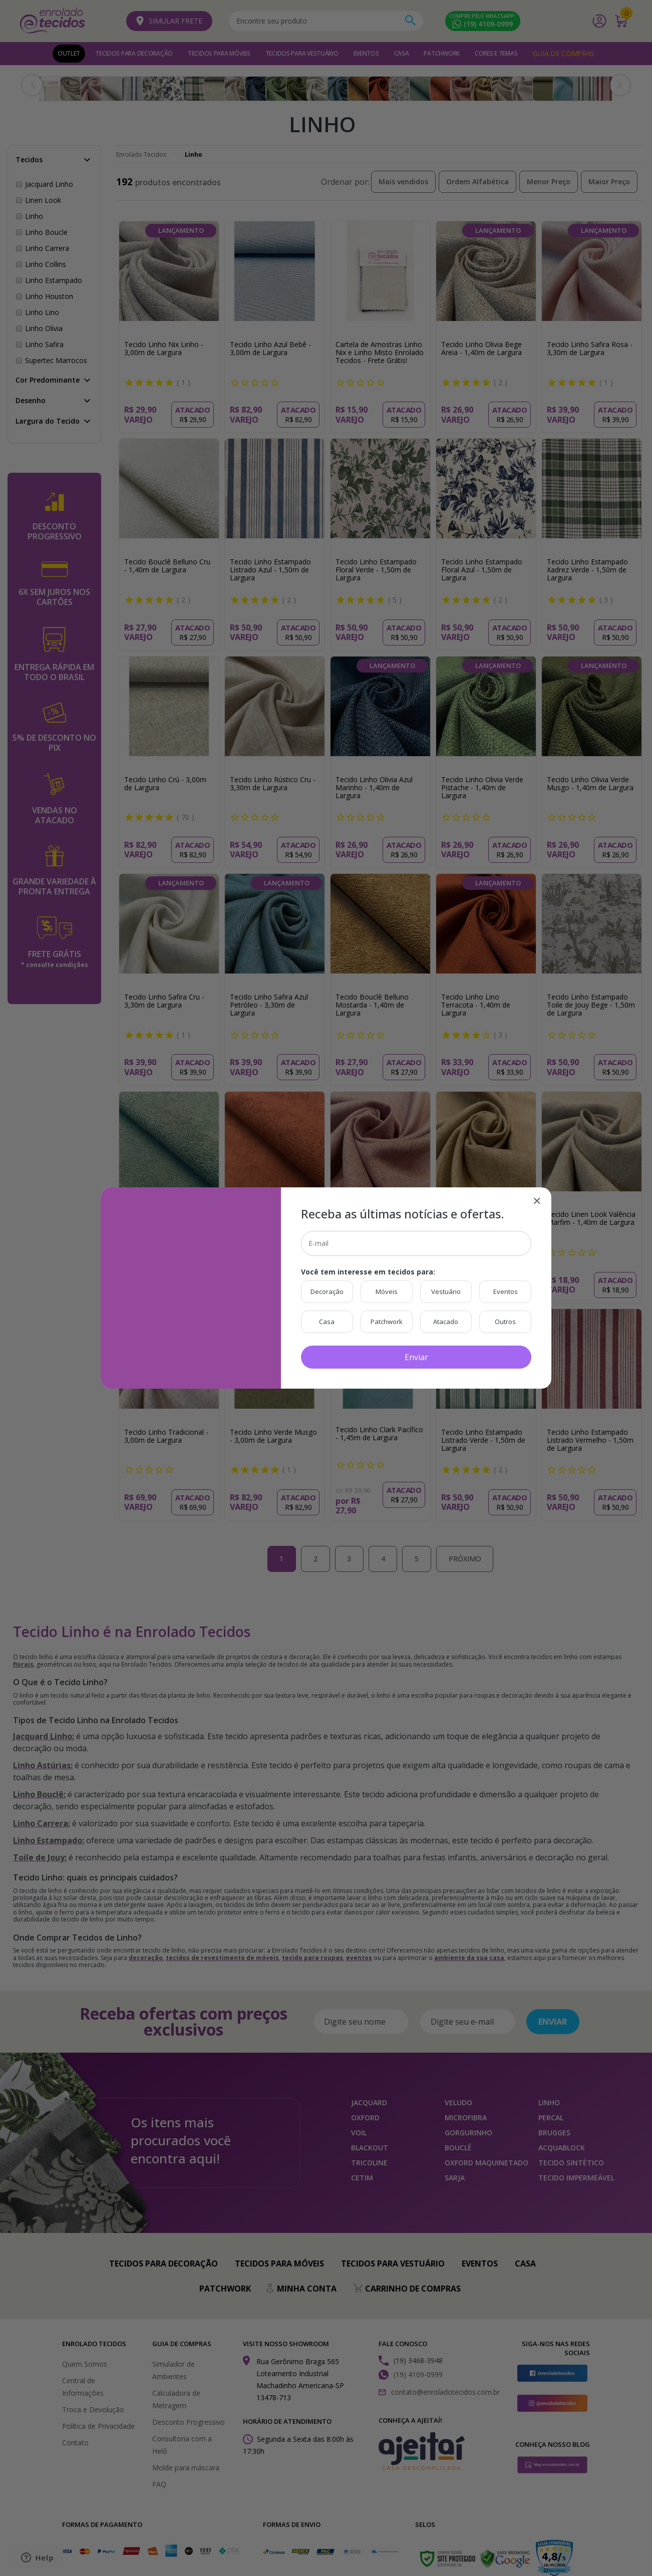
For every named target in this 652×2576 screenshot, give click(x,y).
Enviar (416, 1357)
